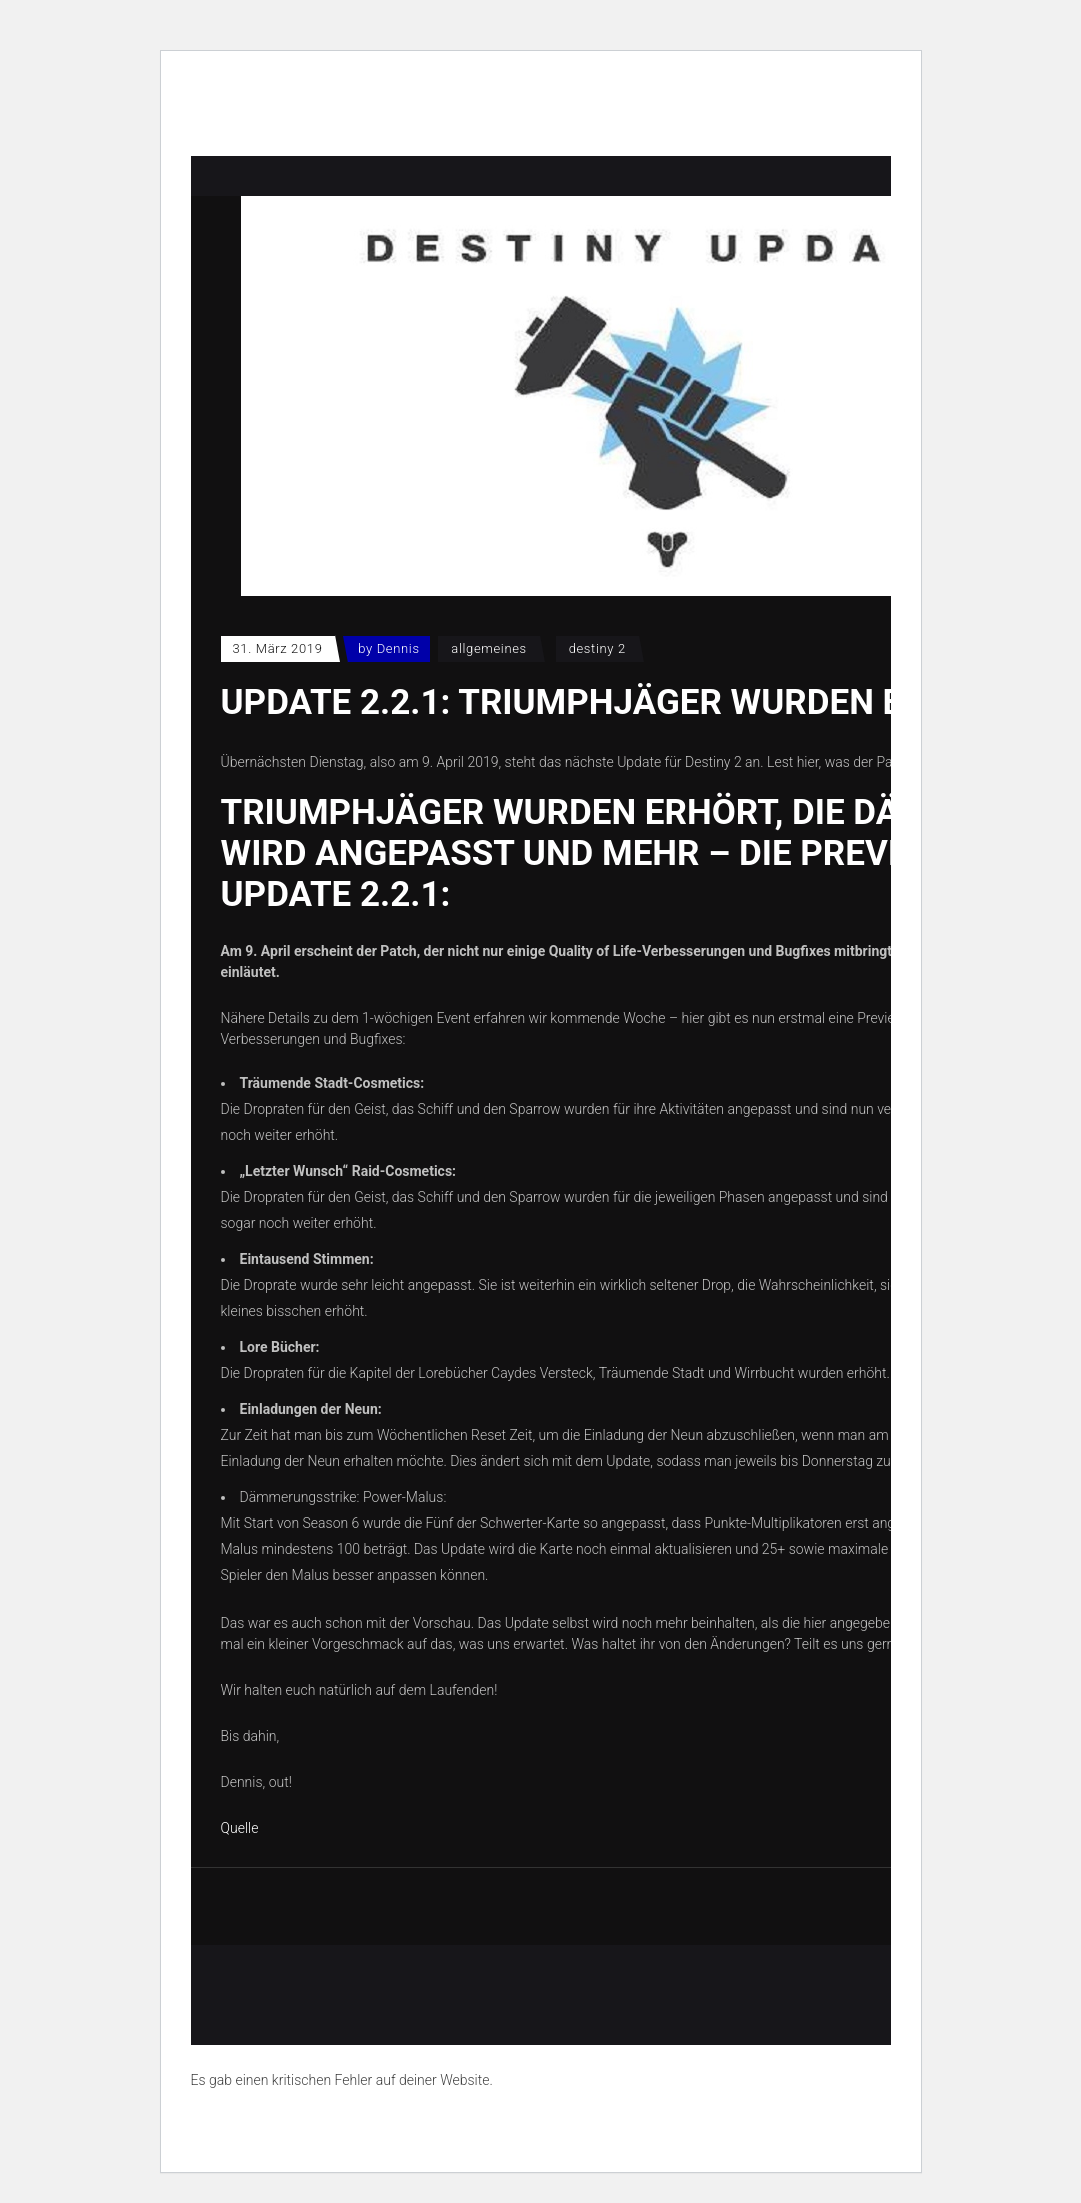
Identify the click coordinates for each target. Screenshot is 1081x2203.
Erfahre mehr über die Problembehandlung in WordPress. (364, 2126)
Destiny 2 (597, 648)
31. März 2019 (278, 648)
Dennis (398, 648)
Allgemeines (489, 648)
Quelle (240, 1828)
